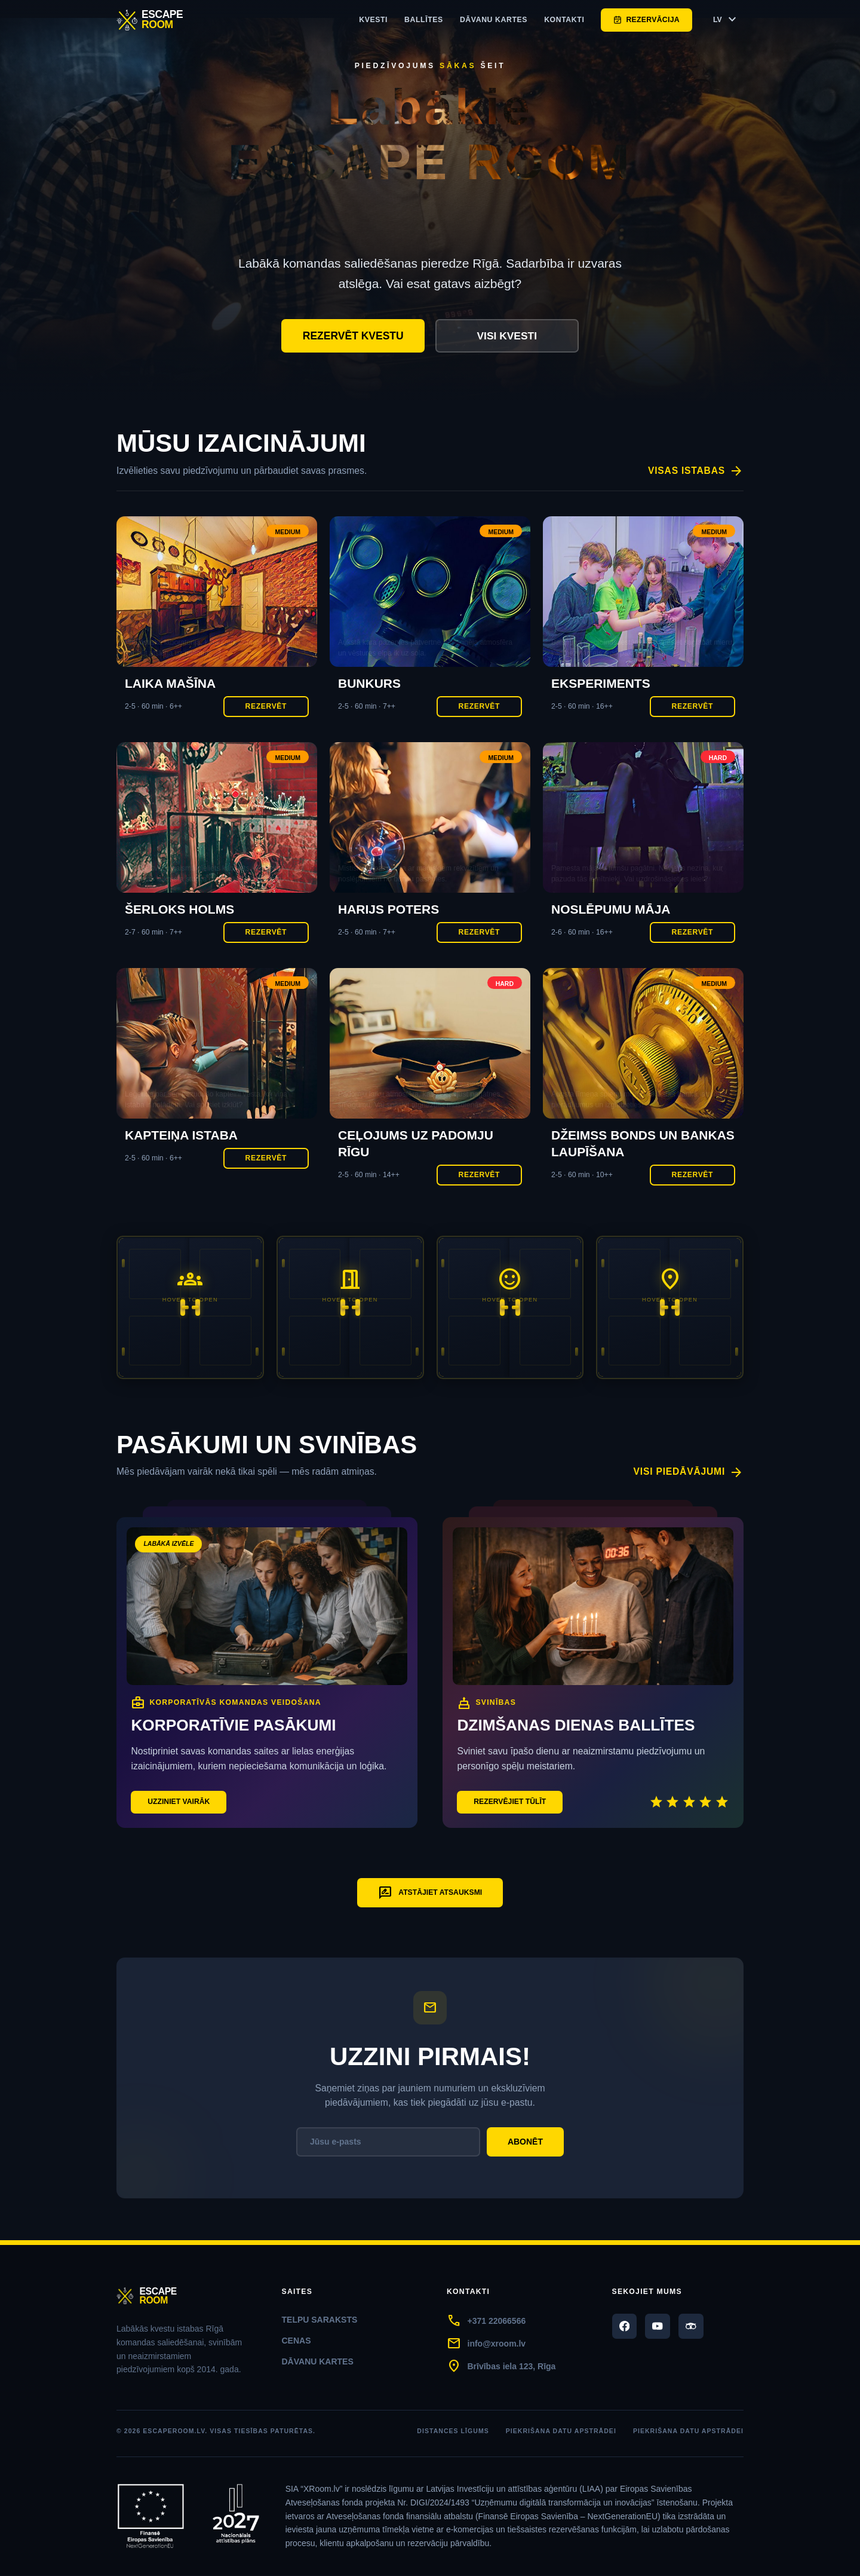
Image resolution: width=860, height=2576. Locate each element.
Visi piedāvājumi (688, 1472)
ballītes (423, 20)
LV (726, 19)
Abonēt (525, 2142)
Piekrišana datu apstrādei (561, 2431)
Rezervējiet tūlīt (510, 1802)
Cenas (296, 2341)
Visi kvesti (507, 336)
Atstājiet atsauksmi (429, 1893)
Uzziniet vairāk (179, 1802)
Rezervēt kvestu (353, 336)
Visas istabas (695, 471)
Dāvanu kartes (493, 20)
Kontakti (564, 20)
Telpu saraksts (320, 2320)
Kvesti (373, 20)
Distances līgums (453, 2431)
